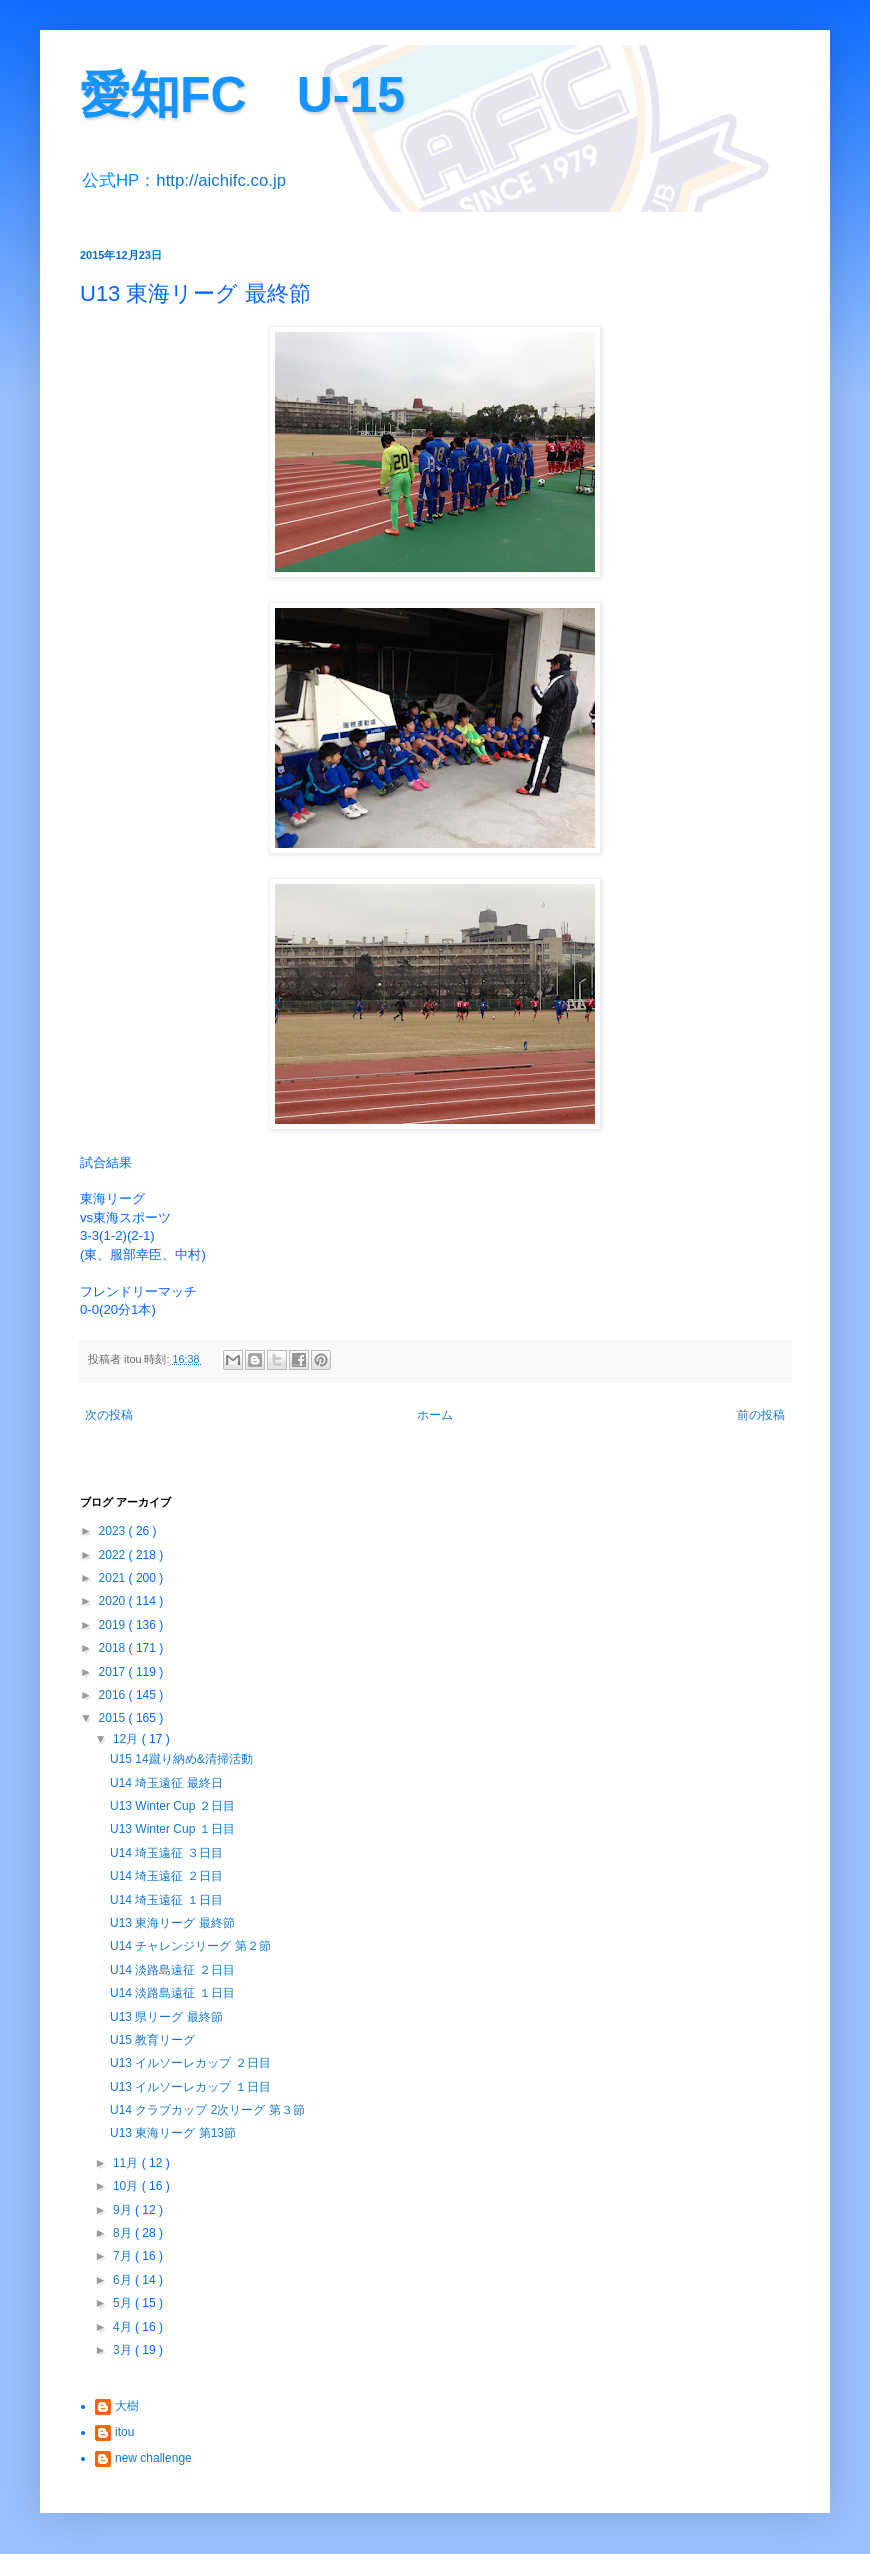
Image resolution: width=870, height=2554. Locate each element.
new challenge (153, 2458)
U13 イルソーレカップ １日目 (190, 2087)
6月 (124, 2280)
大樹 (127, 2406)
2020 (114, 1601)
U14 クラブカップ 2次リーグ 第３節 (207, 2110)
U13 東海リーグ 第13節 (173, 2133)
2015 (114, 1718)
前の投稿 (761, 1415)
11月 (127, 2163)
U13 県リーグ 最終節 (166, 2017)
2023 (114, 1531)
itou (124, 2432)
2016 (114, 1695)
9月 (124, 2210)
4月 (124, 2327)
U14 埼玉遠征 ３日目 (166, 1853)
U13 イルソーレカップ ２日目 (190, 2063)
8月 (124, 2233)
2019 (114, 1625)
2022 (114, 1555)
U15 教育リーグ (152, 2040)
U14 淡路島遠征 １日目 (172, 1993)
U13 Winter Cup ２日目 (172, 1806)
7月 (124, 2256)
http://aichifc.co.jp (221, 180)
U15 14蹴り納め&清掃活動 (181, 1759)
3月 (124, 2350)
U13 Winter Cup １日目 (172, 1829)
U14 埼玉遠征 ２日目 (166, 1876)
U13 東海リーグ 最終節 (172, 1923)
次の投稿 (109, 1415)
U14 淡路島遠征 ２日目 (172, 1970)
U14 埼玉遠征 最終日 (166, 1783)
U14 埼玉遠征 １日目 (166, 1900)
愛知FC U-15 (242, 95)
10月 (127, 2186)
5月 (124, 2303)
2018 (114, 1648)
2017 (114, 1672)
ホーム (435, 1415)
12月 (127, 1739)
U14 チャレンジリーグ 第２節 (190, 1946)
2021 (114, 1578)
